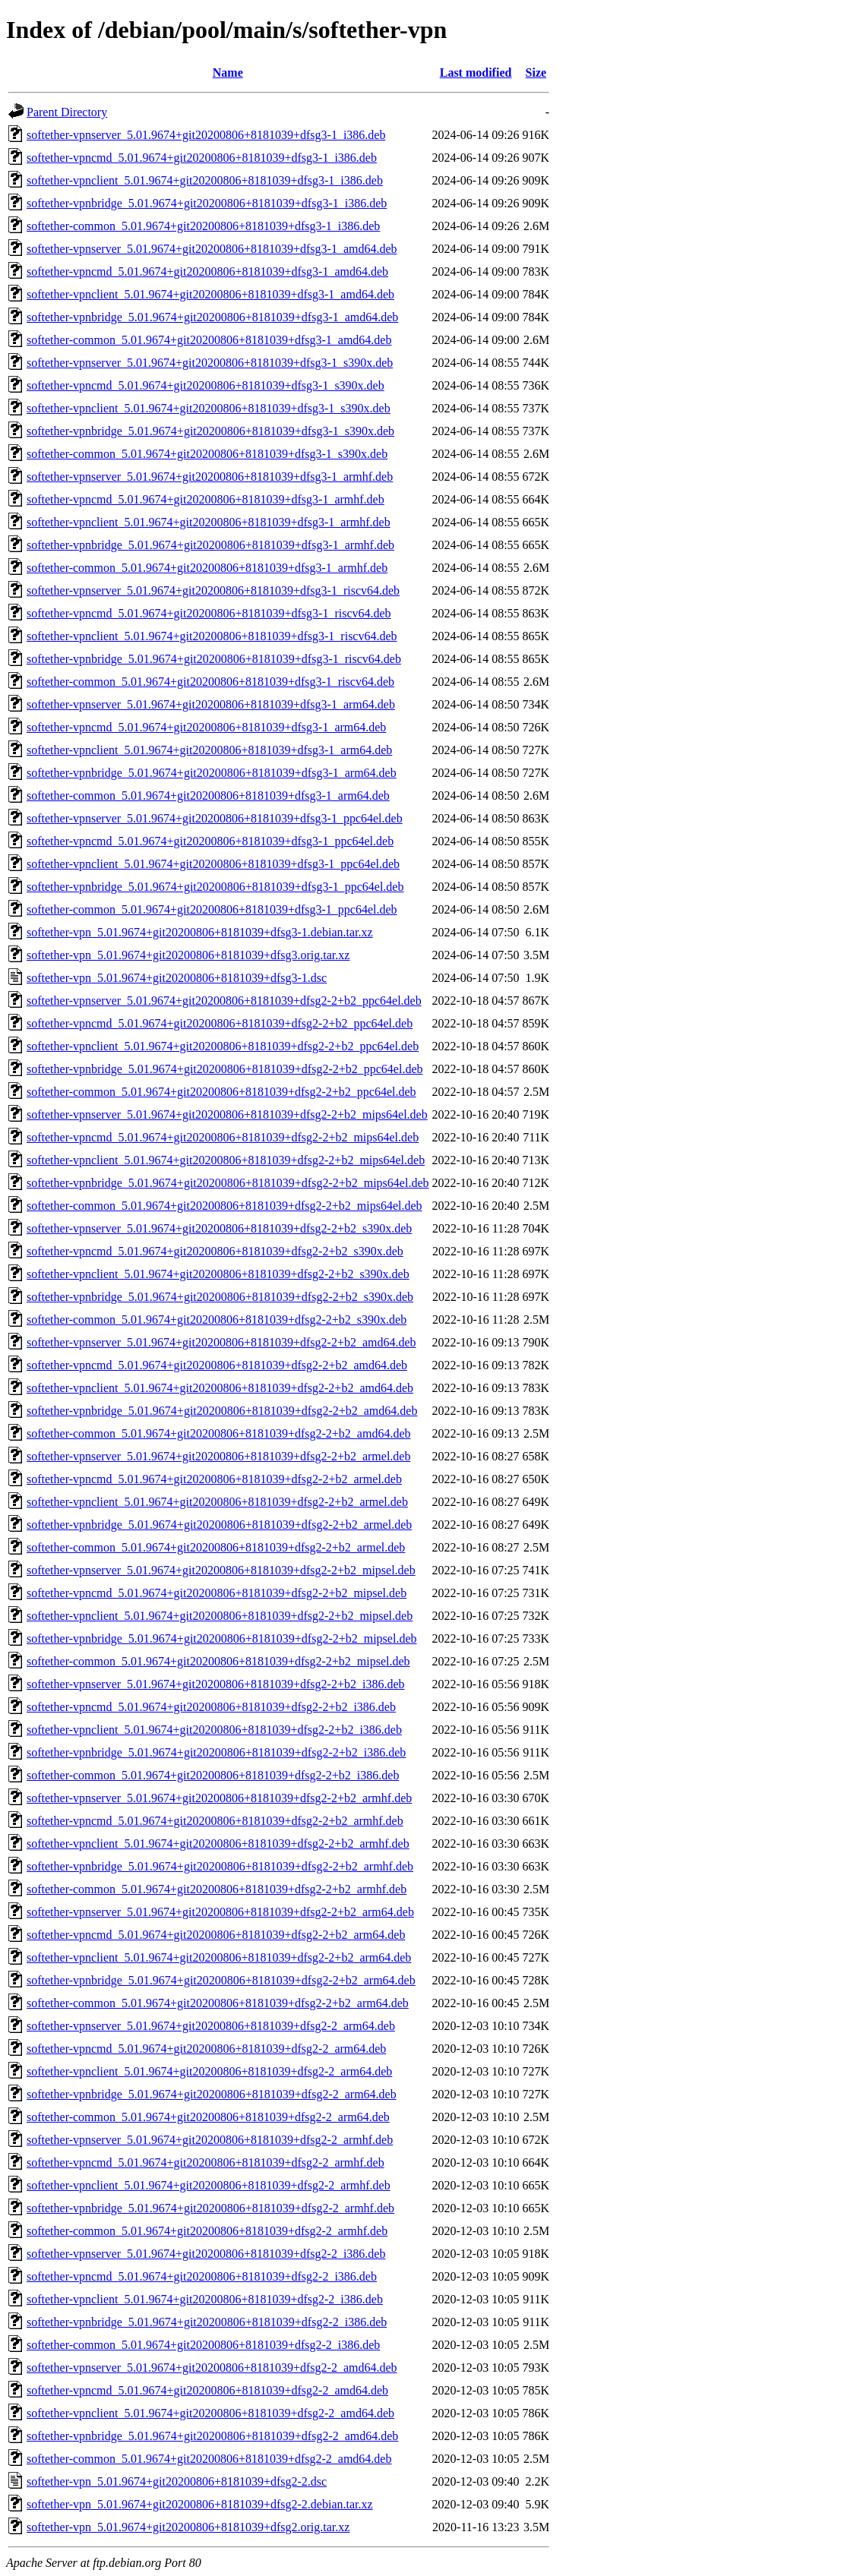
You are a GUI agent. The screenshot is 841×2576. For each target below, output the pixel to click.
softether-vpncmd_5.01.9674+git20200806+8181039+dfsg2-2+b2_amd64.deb (217, 1365)
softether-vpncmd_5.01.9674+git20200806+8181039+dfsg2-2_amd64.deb (207, 2390)
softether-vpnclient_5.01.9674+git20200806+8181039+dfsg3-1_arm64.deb (209, 749)
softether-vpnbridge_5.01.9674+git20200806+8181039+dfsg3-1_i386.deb (207, 203)
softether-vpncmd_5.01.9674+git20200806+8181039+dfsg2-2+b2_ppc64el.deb (220, 1023)
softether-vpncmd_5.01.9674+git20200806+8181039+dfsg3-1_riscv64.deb (209, 613)
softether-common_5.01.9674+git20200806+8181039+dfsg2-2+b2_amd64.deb (219, 1433)
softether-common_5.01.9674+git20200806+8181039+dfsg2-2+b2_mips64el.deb (224, 1205)
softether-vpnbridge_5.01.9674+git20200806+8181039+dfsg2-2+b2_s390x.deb (220, 1296)
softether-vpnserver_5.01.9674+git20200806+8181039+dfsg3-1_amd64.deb (212, 248)
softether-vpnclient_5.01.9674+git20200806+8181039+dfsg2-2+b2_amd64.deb (220, 1387)
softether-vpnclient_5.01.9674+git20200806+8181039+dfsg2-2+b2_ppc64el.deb (223, 1046)
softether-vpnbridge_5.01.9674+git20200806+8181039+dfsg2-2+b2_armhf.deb (220, 1866)
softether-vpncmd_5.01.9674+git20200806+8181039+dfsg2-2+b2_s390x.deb (215, 1251)
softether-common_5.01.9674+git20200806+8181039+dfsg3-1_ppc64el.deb (212, 909)
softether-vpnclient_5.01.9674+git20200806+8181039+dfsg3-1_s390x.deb (208, 408)
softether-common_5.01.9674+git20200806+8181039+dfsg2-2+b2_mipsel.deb (218, 1661)
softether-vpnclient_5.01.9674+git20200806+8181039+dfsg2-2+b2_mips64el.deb (226, 1160)
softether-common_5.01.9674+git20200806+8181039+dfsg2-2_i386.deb (203, 2344)
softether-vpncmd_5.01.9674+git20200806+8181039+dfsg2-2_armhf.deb (205, 2162)
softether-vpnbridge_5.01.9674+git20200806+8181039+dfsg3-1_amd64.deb (212, 317)
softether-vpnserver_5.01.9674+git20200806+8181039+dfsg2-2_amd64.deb (212, 2367)
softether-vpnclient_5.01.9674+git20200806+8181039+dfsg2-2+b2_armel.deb (217, 1501)
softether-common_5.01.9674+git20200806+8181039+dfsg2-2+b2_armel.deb (216, 1547)
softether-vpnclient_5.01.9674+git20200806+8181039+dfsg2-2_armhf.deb (208, 2185)
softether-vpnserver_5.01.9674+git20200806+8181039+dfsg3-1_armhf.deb (210, 476)
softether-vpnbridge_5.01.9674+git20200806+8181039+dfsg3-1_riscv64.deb (214, 658)
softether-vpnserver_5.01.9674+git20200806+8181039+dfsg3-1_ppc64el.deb (215, 818)
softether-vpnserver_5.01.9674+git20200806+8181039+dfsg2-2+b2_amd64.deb (221, 1342)
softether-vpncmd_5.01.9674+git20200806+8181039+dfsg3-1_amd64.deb (207, 271)
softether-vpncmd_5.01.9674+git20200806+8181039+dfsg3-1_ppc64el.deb (210, 841)
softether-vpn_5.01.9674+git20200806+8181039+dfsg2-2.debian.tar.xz (200, 2504)
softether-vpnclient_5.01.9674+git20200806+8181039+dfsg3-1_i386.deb (205, 180)
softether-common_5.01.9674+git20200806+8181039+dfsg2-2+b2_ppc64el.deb (221, 1091)
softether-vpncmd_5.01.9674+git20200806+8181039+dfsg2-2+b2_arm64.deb (216, 1934)
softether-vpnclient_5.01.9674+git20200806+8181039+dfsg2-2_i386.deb (205, 2299)
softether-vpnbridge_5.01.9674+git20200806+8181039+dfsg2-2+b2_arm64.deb (221, 1980)
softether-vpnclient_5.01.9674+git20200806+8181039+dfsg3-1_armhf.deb (208, 522)
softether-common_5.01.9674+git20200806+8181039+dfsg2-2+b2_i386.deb (213, 1775)
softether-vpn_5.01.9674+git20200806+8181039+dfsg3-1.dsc (177, 977)
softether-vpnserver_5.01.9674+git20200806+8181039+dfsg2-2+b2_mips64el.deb (227, 1114)
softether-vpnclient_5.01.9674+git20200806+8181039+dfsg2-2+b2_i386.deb (214, 1729)
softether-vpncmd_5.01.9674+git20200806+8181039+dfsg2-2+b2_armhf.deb (215, 1820)
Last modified (476, 72)
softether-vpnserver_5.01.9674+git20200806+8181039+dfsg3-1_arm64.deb (211, 704)
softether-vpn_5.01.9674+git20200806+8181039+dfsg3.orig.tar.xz (188, 955)
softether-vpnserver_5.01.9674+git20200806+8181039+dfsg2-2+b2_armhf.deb (219, 1798)
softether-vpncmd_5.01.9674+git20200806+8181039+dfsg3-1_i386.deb (202, 157)
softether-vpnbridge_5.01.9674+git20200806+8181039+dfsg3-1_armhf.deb (210, 544)
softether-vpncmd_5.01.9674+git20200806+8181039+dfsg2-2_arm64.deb (206, 2048)
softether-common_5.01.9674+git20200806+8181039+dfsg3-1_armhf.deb (207, 567)
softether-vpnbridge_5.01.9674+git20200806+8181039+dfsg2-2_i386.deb (207, 2322)
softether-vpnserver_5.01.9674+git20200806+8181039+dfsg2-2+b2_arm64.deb (220, 1911)
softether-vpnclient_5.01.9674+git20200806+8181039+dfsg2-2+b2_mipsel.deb (220, 1615)
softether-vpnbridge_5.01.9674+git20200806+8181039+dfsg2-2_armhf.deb (210, 2208)
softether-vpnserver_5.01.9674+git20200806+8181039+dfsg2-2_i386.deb (206, 2253)
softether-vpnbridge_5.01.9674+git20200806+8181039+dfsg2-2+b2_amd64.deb (222, 1410)
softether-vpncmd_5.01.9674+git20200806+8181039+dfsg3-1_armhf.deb (205, 499)
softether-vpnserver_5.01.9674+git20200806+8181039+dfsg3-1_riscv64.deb (213, 590)
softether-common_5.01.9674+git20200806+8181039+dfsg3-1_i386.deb (203, 225)
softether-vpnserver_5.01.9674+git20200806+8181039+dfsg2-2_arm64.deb (211, 2025)
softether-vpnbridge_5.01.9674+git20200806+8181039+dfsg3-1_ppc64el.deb (215, 886)
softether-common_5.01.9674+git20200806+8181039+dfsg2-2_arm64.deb (208, 2116)
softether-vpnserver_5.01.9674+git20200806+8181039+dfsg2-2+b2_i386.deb (215, 1684)
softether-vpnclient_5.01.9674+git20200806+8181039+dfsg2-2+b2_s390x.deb (218, 1273)
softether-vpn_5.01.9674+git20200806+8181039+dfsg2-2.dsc (177, 2481)
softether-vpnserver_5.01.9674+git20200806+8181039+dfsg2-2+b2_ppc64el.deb (224, 1000)
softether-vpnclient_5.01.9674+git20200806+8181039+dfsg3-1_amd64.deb (210, 294)
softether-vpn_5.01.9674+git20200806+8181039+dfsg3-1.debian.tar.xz (200, 932)
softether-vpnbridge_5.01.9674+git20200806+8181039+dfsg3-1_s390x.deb (210, 431)
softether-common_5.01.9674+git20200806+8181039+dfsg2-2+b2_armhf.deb (216, 1889)
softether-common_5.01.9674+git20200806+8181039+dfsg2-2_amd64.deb (209, 2458)
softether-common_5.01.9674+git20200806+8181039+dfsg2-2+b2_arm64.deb (218, 2003)
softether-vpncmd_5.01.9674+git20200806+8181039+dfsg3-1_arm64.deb (206, 727)
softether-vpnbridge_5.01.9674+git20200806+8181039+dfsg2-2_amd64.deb (212, 2435)
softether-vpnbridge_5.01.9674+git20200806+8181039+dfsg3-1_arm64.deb (212, 772)
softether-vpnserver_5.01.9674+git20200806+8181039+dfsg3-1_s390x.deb (210, 362)
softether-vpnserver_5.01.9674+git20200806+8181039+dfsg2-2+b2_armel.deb (218, 1456)
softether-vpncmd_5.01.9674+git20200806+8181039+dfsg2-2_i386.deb (202, 2276)
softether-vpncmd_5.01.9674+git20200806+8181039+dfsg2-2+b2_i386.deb (211, 1706)
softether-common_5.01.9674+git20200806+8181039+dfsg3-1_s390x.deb (207, 453)
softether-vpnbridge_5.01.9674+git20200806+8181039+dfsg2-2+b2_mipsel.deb (222, 1638)
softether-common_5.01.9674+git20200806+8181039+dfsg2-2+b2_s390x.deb (216, 1319)
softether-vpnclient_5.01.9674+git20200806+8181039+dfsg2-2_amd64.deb (210, 2413)
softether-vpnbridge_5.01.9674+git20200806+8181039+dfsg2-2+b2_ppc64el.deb (224, 1068)
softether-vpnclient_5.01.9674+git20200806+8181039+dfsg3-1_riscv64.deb (212, 636)
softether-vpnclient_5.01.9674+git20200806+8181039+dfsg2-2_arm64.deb (209, 2071)
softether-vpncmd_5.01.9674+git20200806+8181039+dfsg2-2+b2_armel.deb (214, 1479)
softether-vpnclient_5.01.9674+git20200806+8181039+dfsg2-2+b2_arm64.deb (219, 1957)
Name (228, 72)
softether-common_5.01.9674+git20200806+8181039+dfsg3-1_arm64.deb (208, 795)
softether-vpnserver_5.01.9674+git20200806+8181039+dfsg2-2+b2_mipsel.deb (221, 1570)
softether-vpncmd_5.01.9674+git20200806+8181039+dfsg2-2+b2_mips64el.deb (223, 1137)
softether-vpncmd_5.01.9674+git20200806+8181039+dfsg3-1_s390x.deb (205, 385)
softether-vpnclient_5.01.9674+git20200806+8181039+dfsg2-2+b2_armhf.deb (218, 1843)
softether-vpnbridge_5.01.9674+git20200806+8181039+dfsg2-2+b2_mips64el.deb (228, 1182)
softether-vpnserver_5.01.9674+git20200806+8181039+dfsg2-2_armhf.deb (210, 2139)
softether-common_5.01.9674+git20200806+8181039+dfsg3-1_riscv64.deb (210, 681)
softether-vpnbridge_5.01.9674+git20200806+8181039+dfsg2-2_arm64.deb (212, 2094)
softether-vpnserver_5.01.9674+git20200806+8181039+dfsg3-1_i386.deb (206, 134)
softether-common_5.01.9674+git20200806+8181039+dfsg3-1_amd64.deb (209, 339)
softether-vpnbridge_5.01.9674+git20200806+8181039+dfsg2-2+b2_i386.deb (216, 1752)
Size (536, 72)
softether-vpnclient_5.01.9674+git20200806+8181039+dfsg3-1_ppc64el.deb (213, 863)
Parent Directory (67, 112)
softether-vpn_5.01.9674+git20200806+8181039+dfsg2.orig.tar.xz (188, 2527)
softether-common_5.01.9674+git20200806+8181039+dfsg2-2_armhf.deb (207, 2230)
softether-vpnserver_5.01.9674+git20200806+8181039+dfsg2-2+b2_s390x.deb (219, 1228)
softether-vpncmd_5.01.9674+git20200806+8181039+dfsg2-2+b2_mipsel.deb (216, 1592)
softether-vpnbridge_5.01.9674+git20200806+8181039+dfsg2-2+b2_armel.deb (219, 1524)
